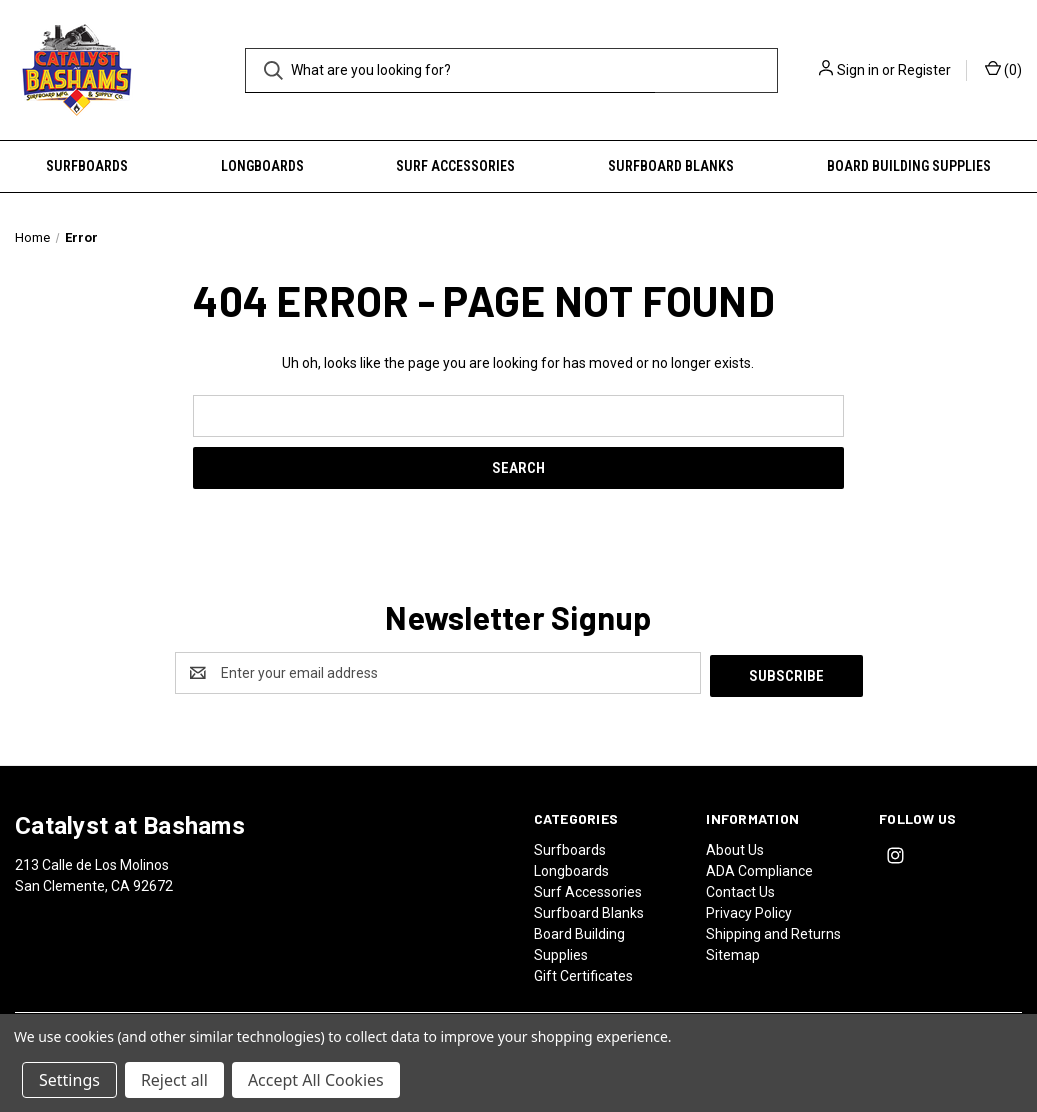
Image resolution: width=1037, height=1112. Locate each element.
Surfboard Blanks (671, 166)
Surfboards (87, 166)
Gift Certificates (583, 973)
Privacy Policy (749, 910)
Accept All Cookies (316, 1080)
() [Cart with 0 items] (1003, 69)
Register (924, 70)
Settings (69, 1080)
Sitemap (733, 952)
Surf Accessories (455, 166)
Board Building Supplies (909, 166)
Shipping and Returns (773, 931)
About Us (735, 847)
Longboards (262, 166)
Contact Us (740, 889)
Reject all (174, 1080)
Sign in (858, 70)
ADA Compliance (759, 868)
